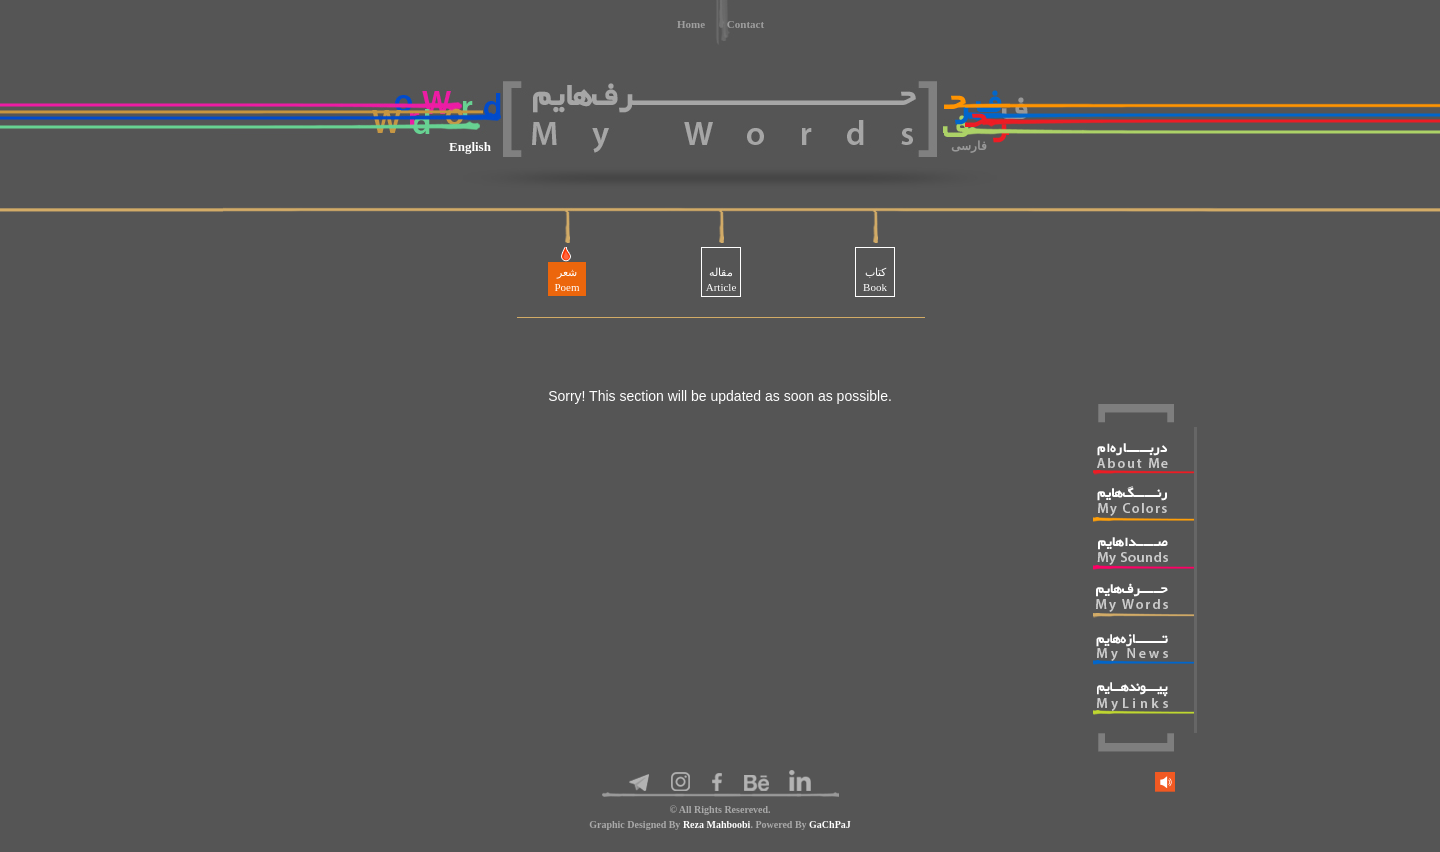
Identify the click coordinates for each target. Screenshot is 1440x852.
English (470, 146)
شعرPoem (566, 279)
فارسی (969, 146)
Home (691, 24)
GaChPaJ (830, 824)
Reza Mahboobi (717, 824)
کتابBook (875, 279)
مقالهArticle (721, 279)
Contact (745, 24)
